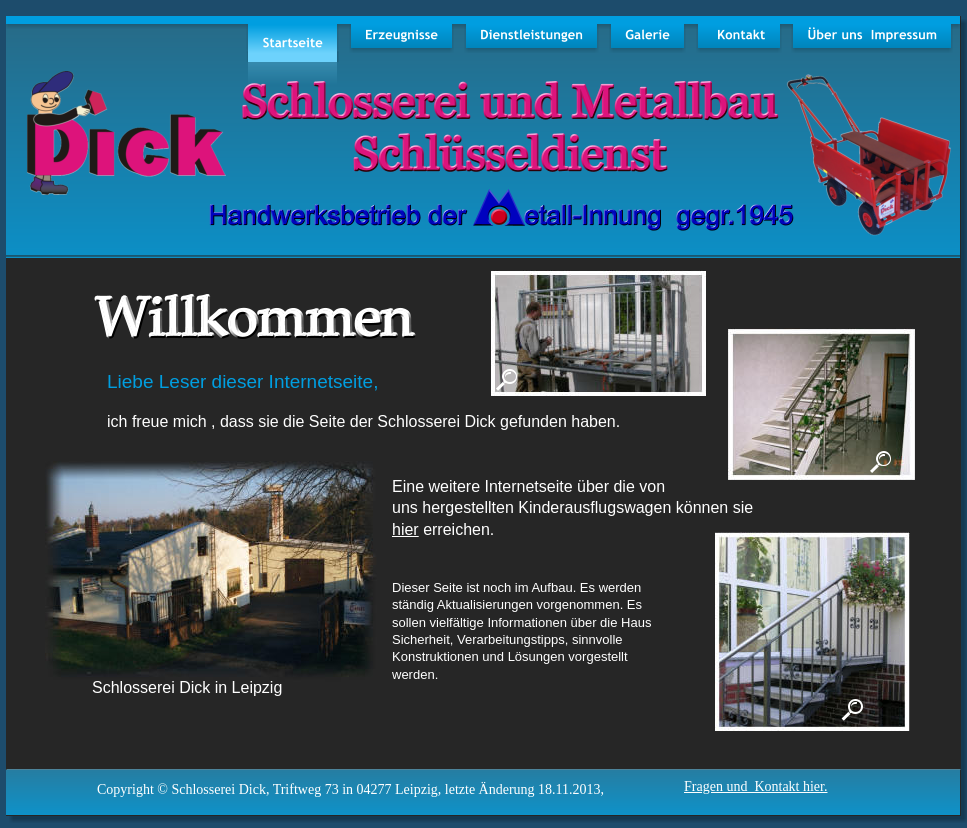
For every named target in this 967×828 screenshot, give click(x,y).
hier (405, 529)
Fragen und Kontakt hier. (755, 786)
